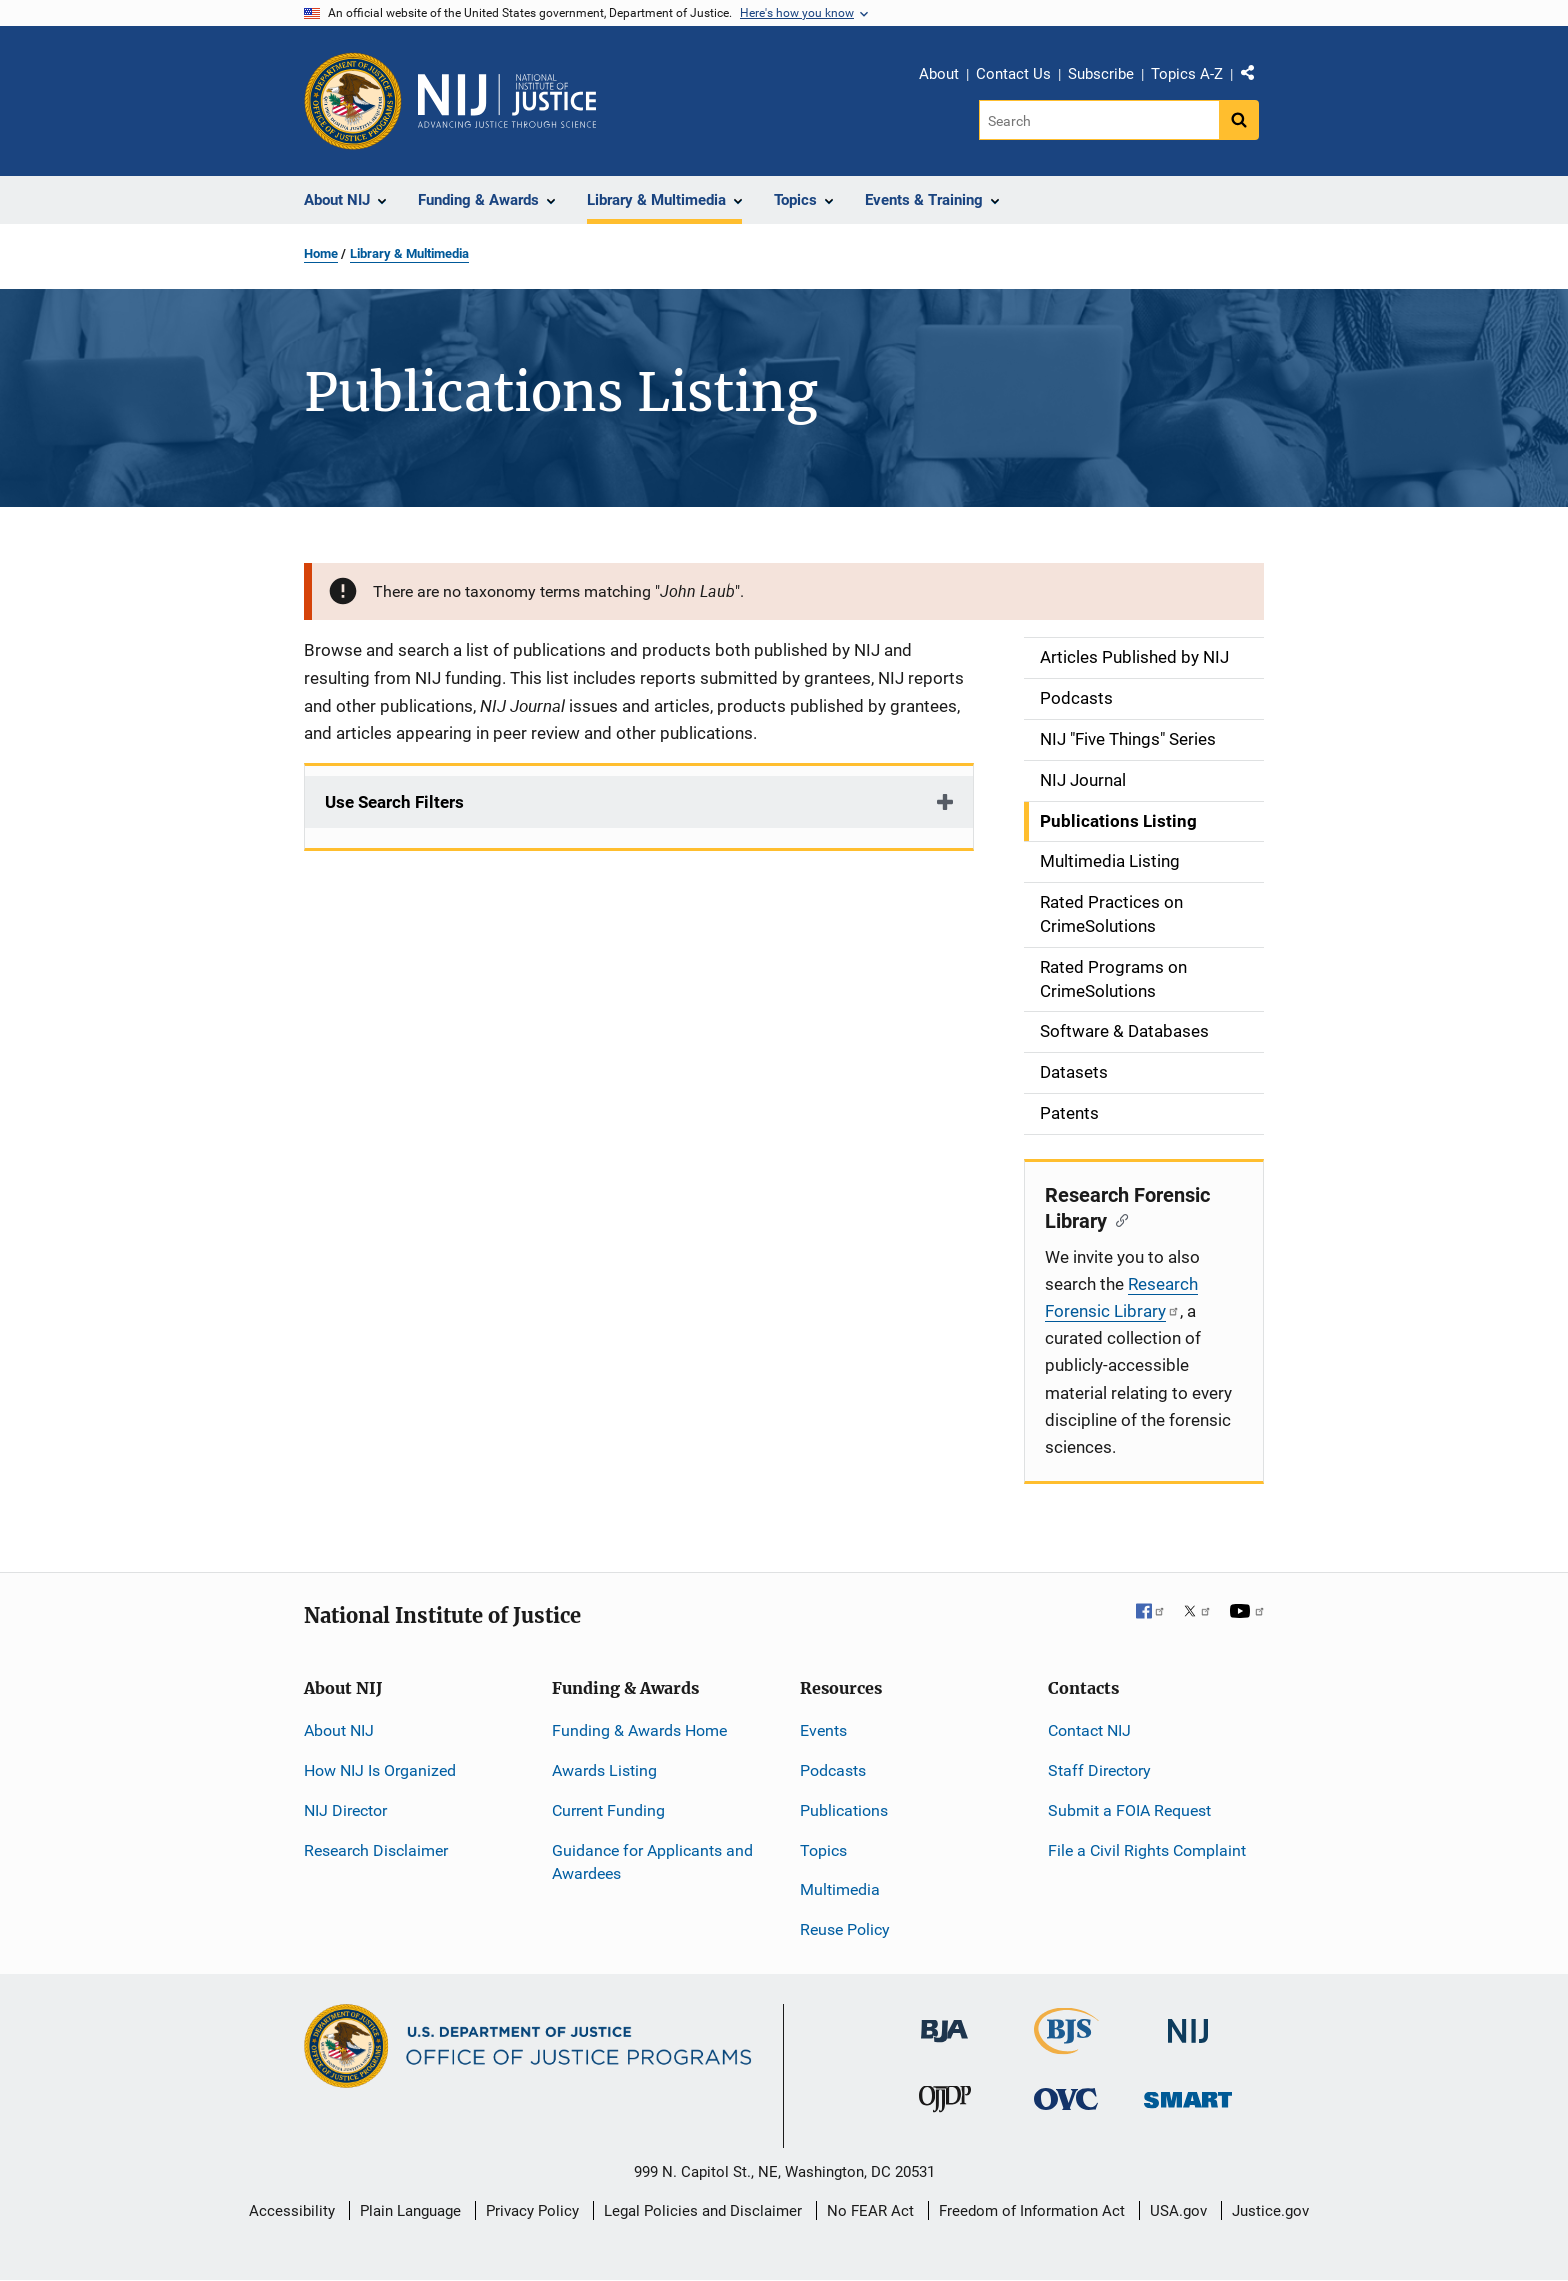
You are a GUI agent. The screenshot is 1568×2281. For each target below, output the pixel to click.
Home (321, 253)
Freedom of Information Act (1032, 2211)
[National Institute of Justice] (1188, 2022)
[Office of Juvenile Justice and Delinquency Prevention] (945, 2103)
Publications (844, 1810)
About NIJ (339, 1730)
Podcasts (833, 1770)
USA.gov (1178, 2211)
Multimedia (840, 1889)
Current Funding (608, 1810)
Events (823, 1730)
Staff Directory (1099, 1770)
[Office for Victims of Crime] (1066, 2098)
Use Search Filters (394, 802)
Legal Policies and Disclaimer (703, 2211)
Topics (823, 1850)
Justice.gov (1270, 2211)
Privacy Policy (532, 2211)
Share (1255, 77)
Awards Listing (604, 1770)
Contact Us (1013, 74)
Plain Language (410, 2211)
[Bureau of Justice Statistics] (1066, 2045)
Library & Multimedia (409, 253)
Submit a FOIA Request (1129, 1810)
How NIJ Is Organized (380, 1770)
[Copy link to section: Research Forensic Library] (1117, 1219)
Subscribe (1101, 74)
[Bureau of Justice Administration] (944, 2021)
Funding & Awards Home (639, 1730)
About (939, 74)
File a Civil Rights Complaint (1147, 1850)
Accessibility (292, 2211)
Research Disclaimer (376, 1850)
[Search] (1100, 120)
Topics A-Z (1187, 74)
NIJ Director (345, 1810)
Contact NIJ (1089, 1730)
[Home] (507, 101)
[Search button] (1239, 120)
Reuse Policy (845, 1929)
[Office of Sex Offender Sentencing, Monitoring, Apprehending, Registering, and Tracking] (1188, 2094)
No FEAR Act (870, 2211)
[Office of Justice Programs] (353, 101)
